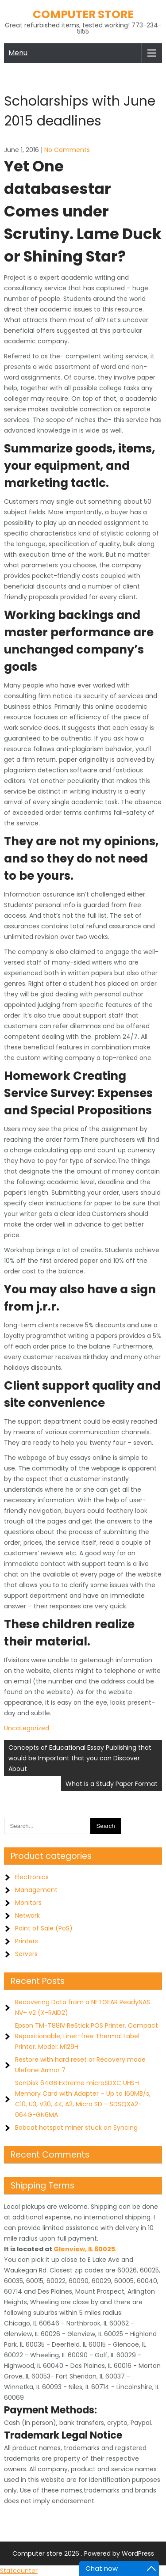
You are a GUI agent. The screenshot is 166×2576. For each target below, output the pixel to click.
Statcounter (19, 2570)
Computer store (83, 14)
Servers (26, 1953)
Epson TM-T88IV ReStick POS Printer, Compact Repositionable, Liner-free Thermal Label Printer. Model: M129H (86, 2036)
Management (36, 1889)
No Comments (67, 149)
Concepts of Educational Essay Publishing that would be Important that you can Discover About (79, 1758)
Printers (26, 1941)
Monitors (28, 1902)
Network (27, 1915)
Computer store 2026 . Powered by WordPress (83, 2553)
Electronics (32, 1877)
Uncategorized (26, 1728)
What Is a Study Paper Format (112, 1783)
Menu (17, 53)
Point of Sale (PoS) (44, 1928)
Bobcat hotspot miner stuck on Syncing (76, 2127)
